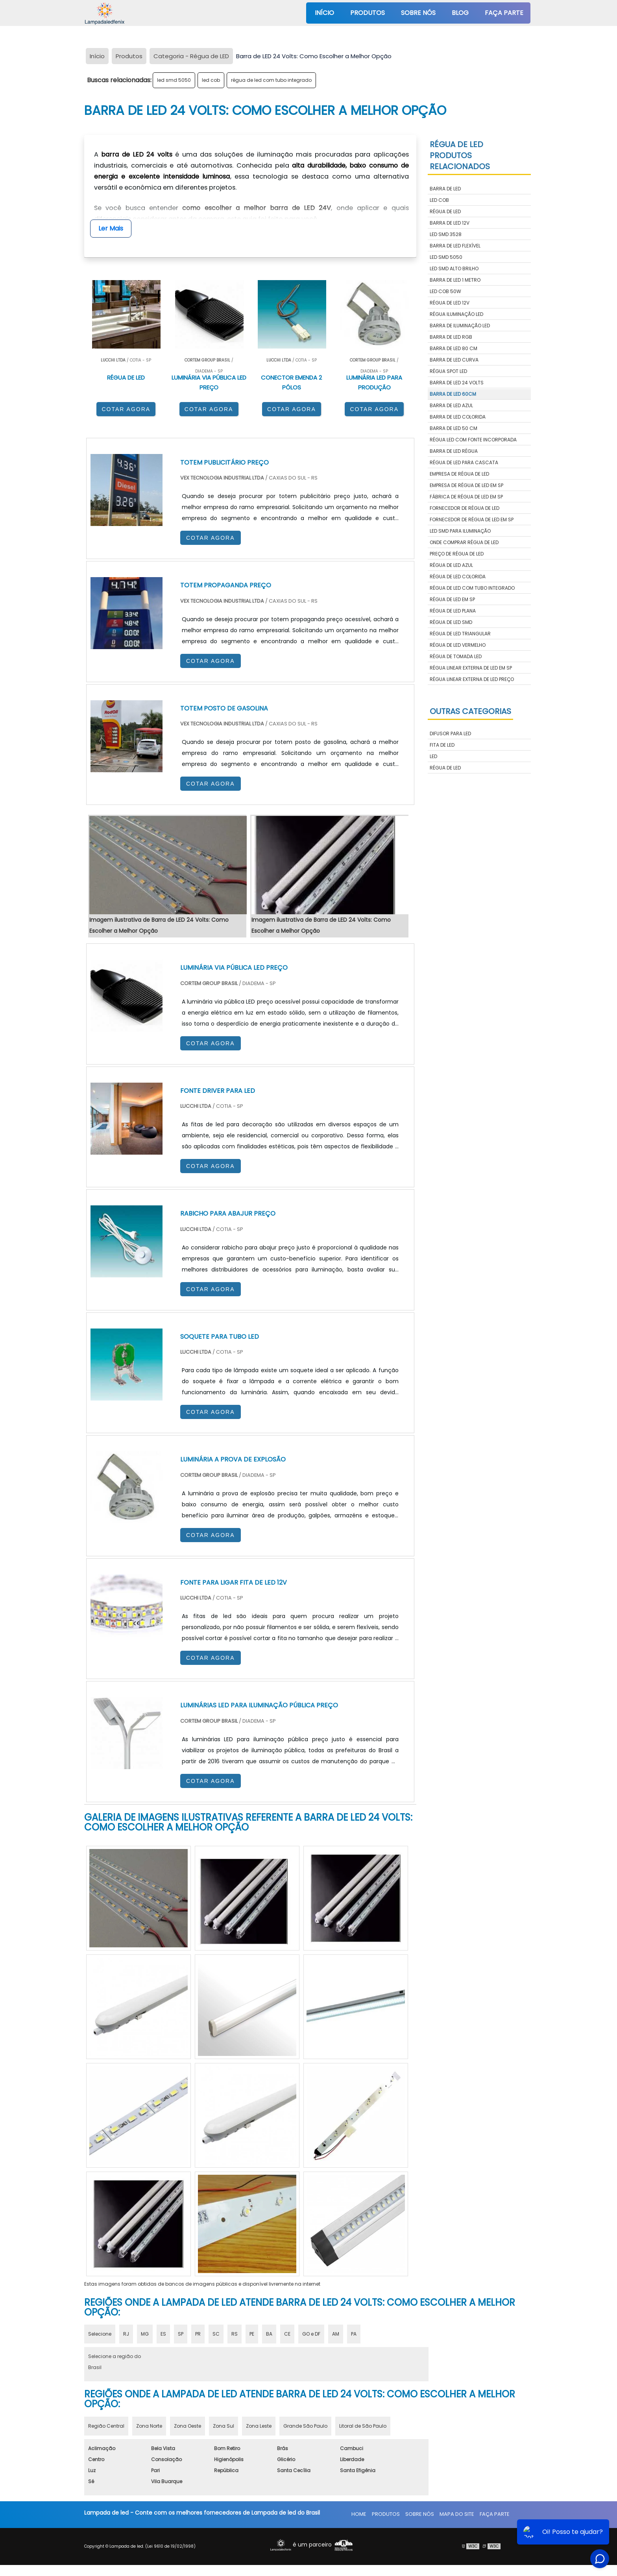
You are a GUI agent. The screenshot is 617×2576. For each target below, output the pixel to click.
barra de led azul (451, 405)
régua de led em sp (452, 599)
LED (433, 756)
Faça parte (504, 12)
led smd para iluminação (460, 531)
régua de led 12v (449, 302)
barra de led (445, 188)
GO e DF (311, 2334)
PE (251, 2334)
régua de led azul (451, 565)
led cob (211, 80)
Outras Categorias (470, 711)
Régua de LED (445, 767)
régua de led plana (453, 610)
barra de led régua (454, 451)
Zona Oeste (187, 2426)
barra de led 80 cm (453, 348)
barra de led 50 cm (453, 428)
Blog (460, 12)
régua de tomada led (456, 656)
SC (216, 2334)
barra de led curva (454, 359)
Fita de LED (442, 745)
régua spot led (448, 371)
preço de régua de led (457, 553)
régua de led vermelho (458, 645)
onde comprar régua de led (464, 542)
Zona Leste (259, 2426)
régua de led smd (451, 622)
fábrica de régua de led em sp (466, 496)
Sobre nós (418, 12)
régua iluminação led (456, 314)
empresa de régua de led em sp (466, 485)
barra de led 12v (449, 223)
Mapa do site (457, 2514)
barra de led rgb (451, 337)
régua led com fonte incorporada (473, 439)
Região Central (106, 2426)
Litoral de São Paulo (362, 2426)
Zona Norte (149, 2426)
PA (354, 2334)
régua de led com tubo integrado (271, 80)
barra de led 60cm (453, 394)
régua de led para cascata (464, 462)
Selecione (99, 2334)
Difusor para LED (450, 733)
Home (358, 2514)
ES (163, 2334)
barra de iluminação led (460, 325)
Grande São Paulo (305, 2426)
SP (180, 2334)
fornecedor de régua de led (464, 508)
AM (335, 2334)
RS (234, 2334)
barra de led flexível (455, 245)
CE (287, 2334)
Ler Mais (110, 228)
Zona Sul (223, 2426)
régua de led (445, 211)
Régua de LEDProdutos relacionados (460, 155)
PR (198, 2334)
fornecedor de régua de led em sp (472, 519)
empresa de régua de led (459, 474)
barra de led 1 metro (455, 280)
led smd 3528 (446, 234)
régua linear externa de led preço (472, 679)
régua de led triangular (460, 633)
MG (145, 2334)
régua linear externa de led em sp (471, 667)
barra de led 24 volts (457, 382)
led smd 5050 (174, 80)
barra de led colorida (458, 416)
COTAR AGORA (126, 409)
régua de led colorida (458, 576)
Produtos (367, 12)
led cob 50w (445, 291)
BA (269, 2334)
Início (324, 12)
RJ (126, 2334)
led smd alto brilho (454, 268)
